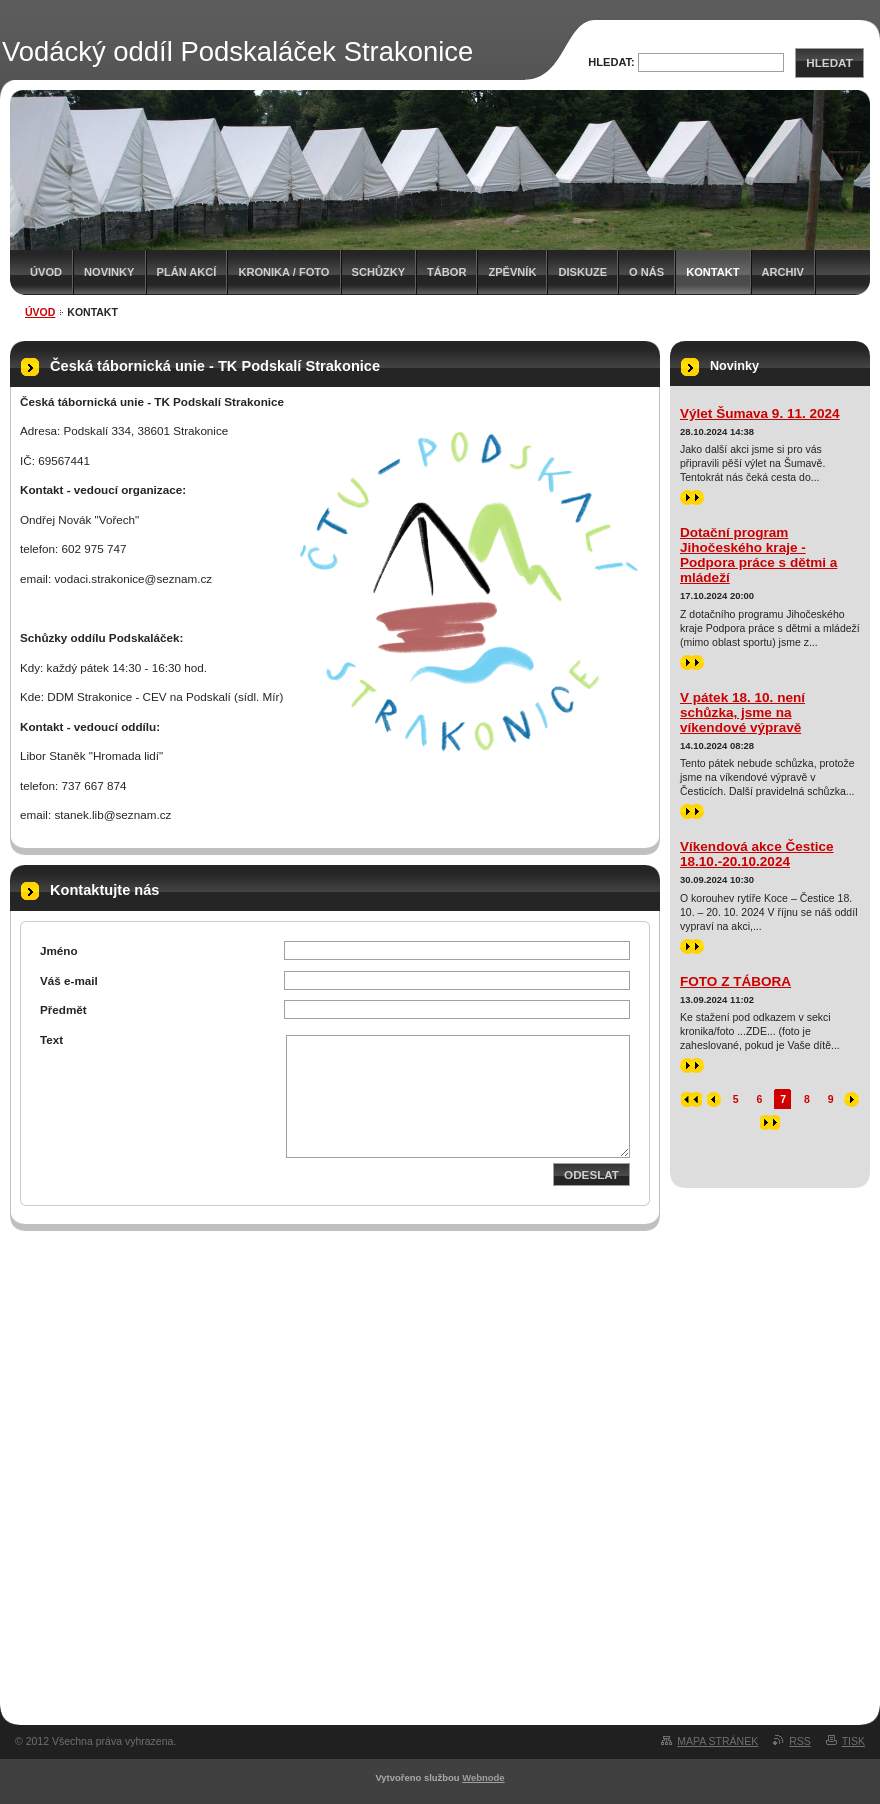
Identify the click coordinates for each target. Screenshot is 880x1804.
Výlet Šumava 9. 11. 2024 (760, 413)
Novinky (109, 272)
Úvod (46, 272)
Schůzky (379, 272)
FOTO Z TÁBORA (735, 981)
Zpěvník (512, 272)
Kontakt (712, 272)
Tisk (853, 1741)
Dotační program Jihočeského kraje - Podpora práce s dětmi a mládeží (758, 555)
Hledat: (611, 62)
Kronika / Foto (283, 272)
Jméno (59, 950)
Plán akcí (187, 272)
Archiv (783, 272)
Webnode (483, 1777)
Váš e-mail (69, 980)
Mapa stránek (717, 1741)
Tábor (446, 272)
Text (51, 1039)
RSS (800, 1741)
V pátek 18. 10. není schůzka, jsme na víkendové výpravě (742, 712)
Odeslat (591, 1174)
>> (692, 497)
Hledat (829, 62)
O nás (646, 272)
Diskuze (582, 272)
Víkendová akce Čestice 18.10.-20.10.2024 (757, 854)
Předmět (63, 1009)
